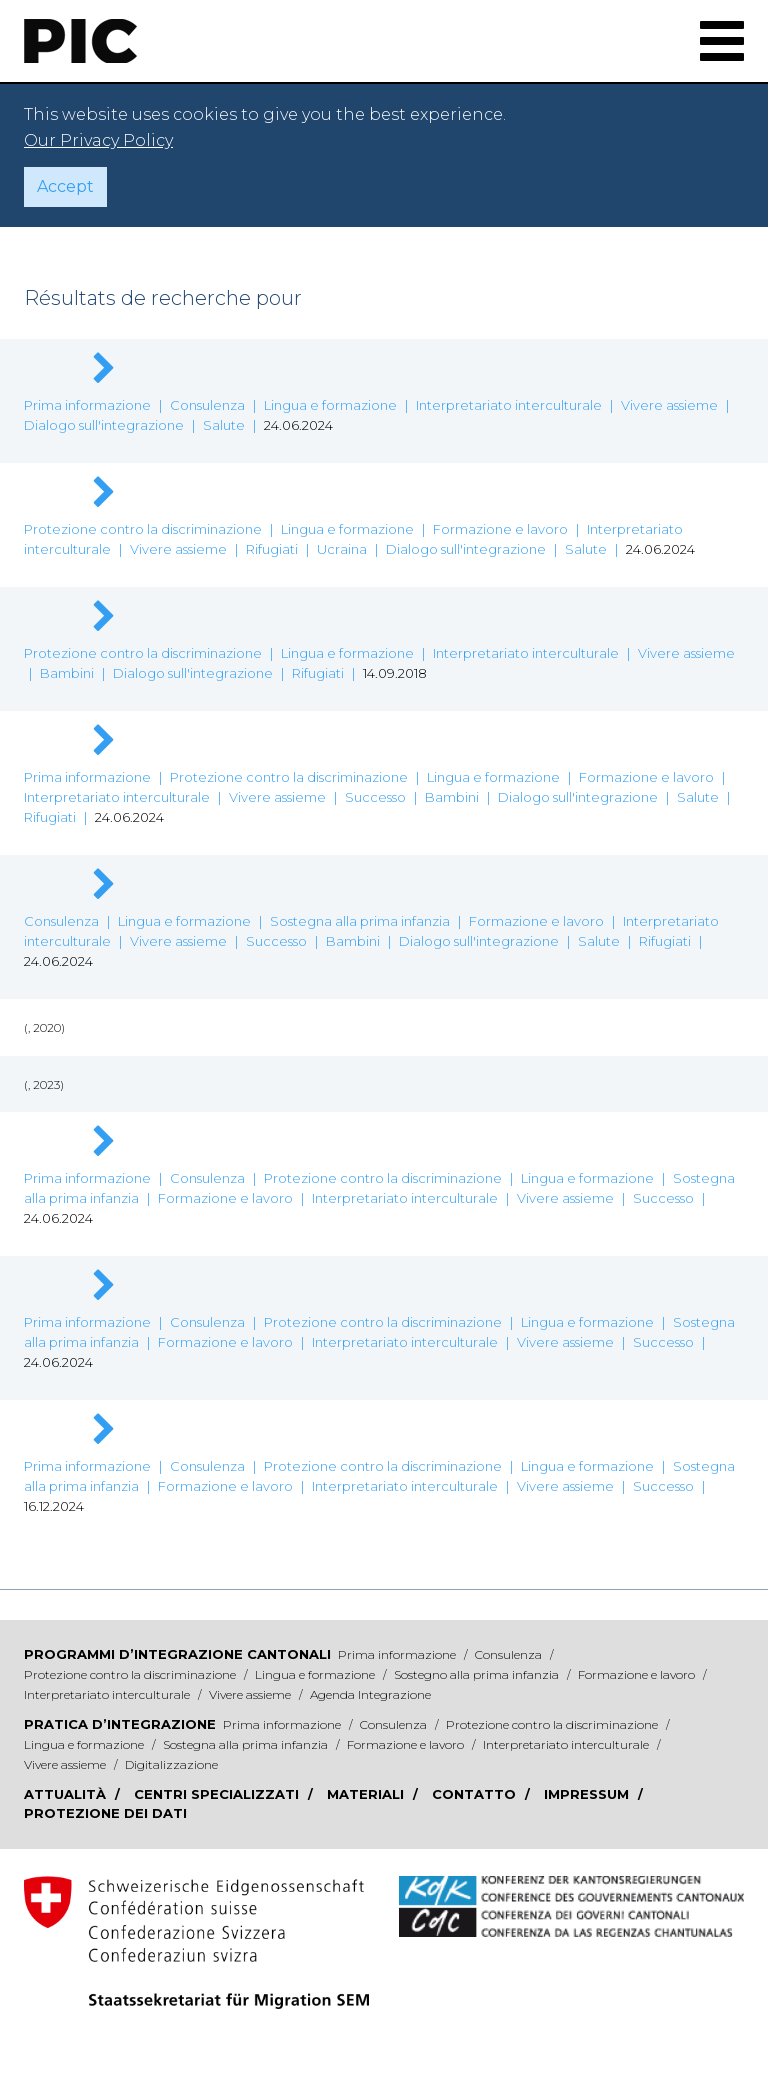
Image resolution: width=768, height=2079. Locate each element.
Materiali (367, 1794)
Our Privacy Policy (98, 140)
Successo (375, 797)
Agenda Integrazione (370, 1694)
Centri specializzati (218, 1794)
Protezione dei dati (105, 1813)
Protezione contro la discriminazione (143, 529)
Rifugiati (272, 549)
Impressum (588, 1794)
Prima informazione (87, 405)
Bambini (67, 673)
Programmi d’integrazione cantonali (177, 1654)
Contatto (476, 1794)
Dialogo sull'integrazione (104, 425)
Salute (224, 425)
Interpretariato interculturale (509, 405)
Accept (65, 186)
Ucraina (342, 549)
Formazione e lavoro (500, 529)
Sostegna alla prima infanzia (360, 921)
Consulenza (207, 405)
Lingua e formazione (330, 405)
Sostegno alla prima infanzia (478, 1674)
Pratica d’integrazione (120, 1724)
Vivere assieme (669, 405)
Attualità (67, 1794)
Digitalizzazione (171, 1764)
